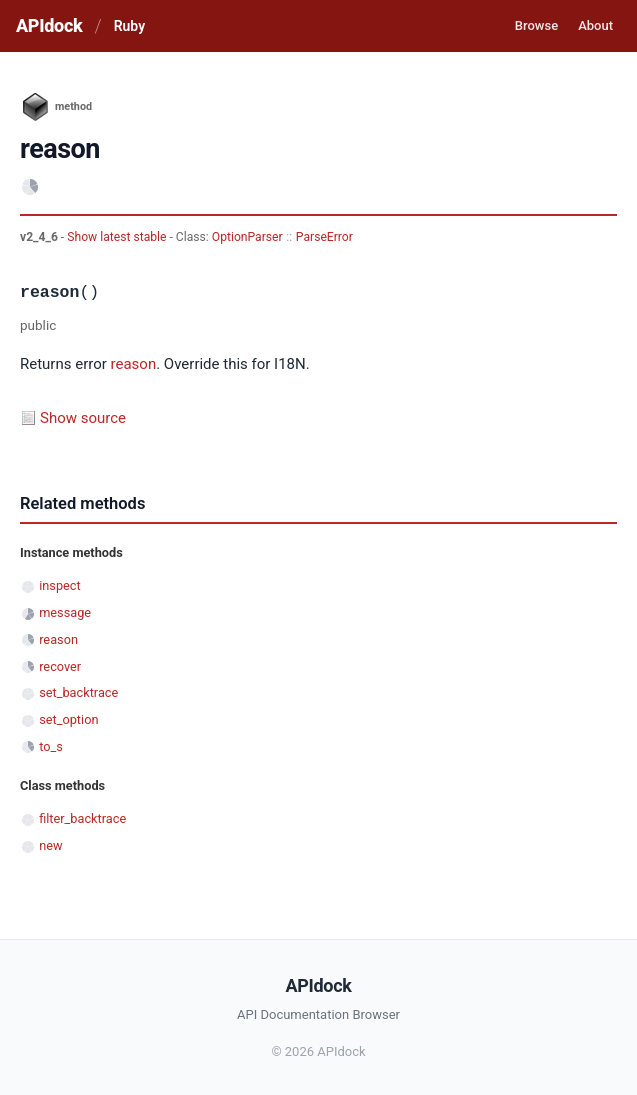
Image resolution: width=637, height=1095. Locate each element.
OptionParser (247, 237)
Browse (536, 25)
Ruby (129, 26)
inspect (60, 585)
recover (60, 666)
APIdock (49, 25)
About (595, 25)
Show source (83, 418)
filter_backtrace (82, 818)
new (50, 845)
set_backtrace (78, 692)
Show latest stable (118, 237)
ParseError (324, 237)
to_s (51, 746)
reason (134, 364)
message (65, 612)
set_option (68, 719)
